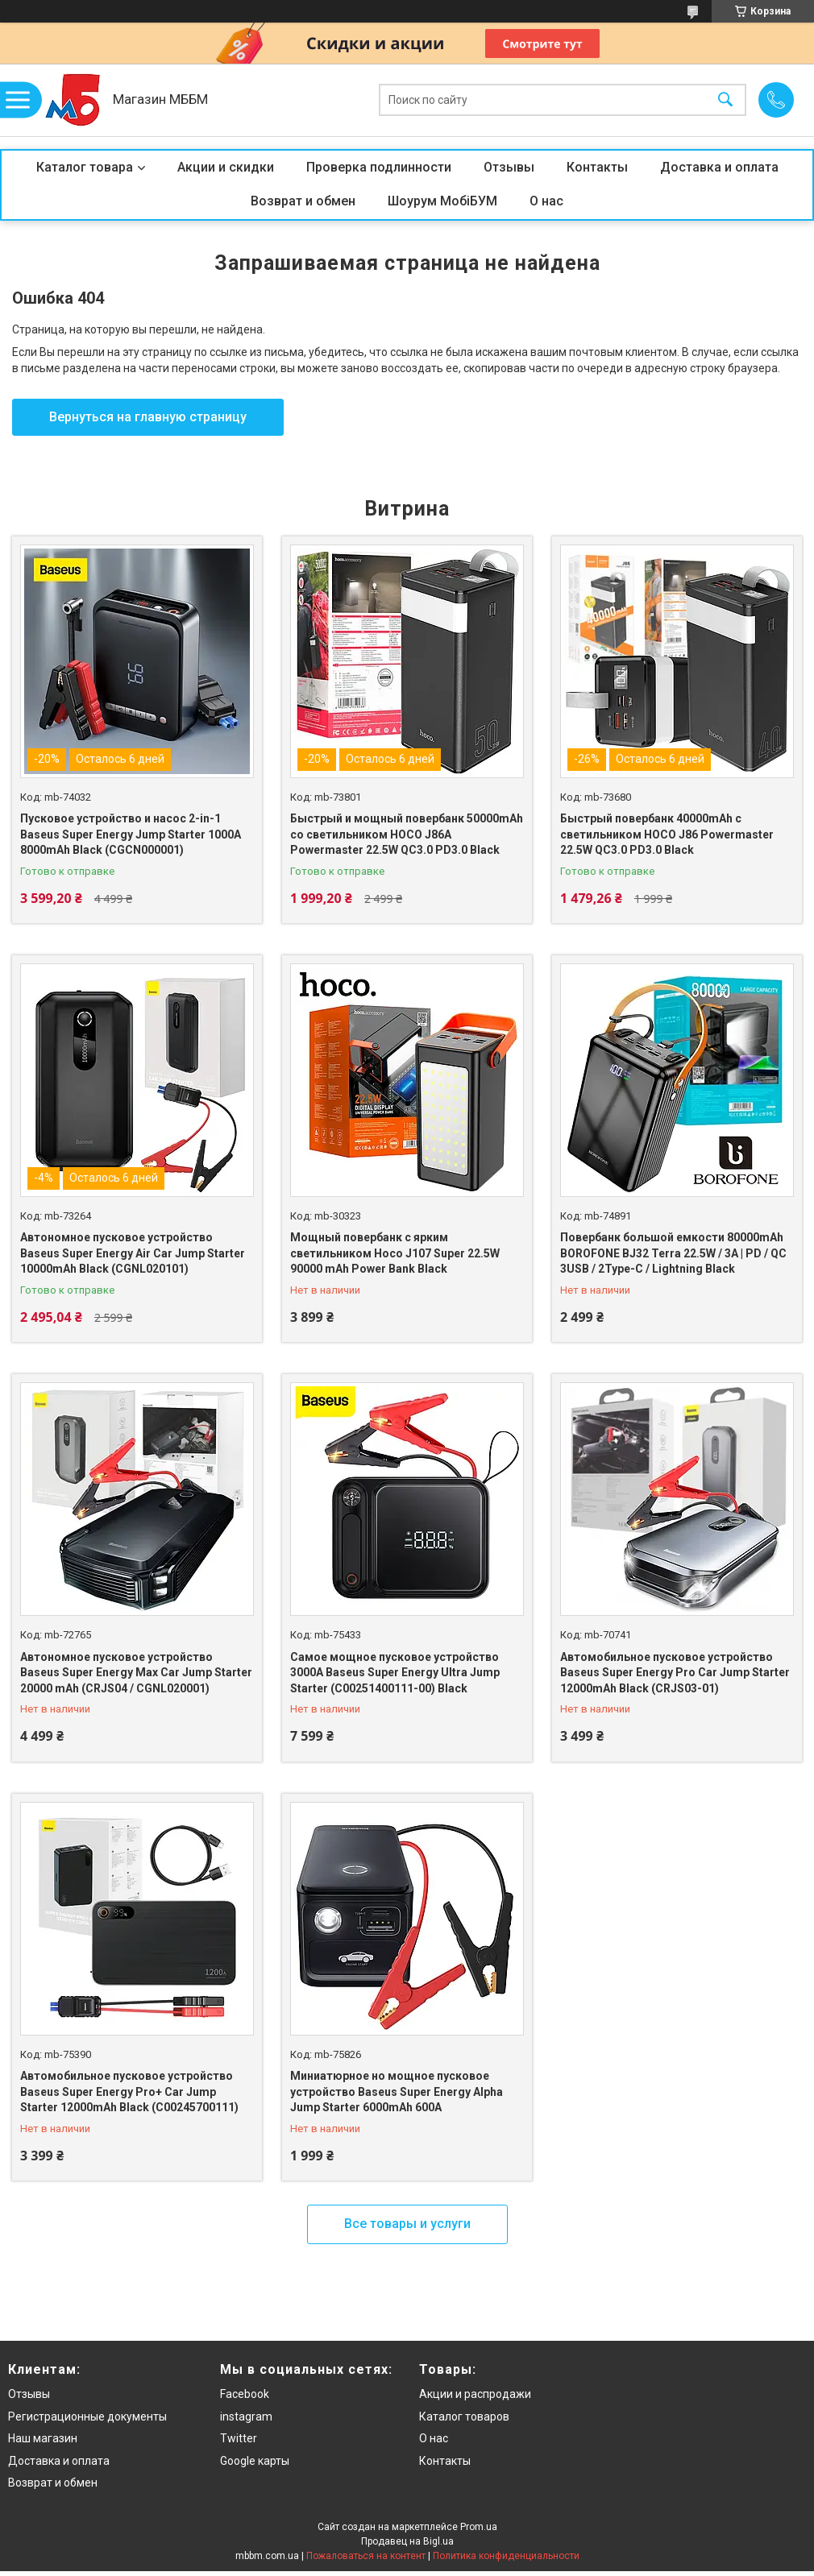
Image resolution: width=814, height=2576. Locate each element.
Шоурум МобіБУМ (442, 201)
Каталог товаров (464, 2416)
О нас (546, 201)
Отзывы (509, 167)
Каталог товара (84, 167)
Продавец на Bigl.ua (407, 2541)
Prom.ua (478, 2527)
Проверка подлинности (378, 167)
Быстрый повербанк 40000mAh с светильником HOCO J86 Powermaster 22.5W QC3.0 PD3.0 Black (667, 834)
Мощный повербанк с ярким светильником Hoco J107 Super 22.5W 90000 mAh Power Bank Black (395, 1253)
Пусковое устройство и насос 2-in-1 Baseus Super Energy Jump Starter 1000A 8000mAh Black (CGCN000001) (130, 834)
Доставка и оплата (719, 167)
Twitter (238, 2438)
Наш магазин (42, 2438)
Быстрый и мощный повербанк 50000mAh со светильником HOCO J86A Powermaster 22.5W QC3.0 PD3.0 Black (406, 834)
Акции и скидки (225, 167)
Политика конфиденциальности (506, 2556)
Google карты (254, 2460)
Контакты (597, 167)
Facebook (244, 2394)
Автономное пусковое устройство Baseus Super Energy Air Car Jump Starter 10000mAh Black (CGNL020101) (132, 1253)
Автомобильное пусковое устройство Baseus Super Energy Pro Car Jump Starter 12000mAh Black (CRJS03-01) (675, 1672)
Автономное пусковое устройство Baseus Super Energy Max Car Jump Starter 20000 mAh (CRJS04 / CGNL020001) (136, 1672)
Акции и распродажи (475, 2394)
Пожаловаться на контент (366, 2556)
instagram (246, 2416)
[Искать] (725, 100)
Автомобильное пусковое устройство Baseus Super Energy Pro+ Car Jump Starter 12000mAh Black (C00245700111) (129, 2091)
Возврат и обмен (303, 201)
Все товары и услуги (407, 2223)
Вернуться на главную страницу (148, 417)
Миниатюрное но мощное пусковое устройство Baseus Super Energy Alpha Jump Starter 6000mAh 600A (396, 2091)
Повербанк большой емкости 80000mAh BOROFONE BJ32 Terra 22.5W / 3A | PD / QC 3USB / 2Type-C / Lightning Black (673, 1253)
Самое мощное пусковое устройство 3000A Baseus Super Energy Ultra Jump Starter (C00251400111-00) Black (395, 1672)
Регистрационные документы (87, 2416)
